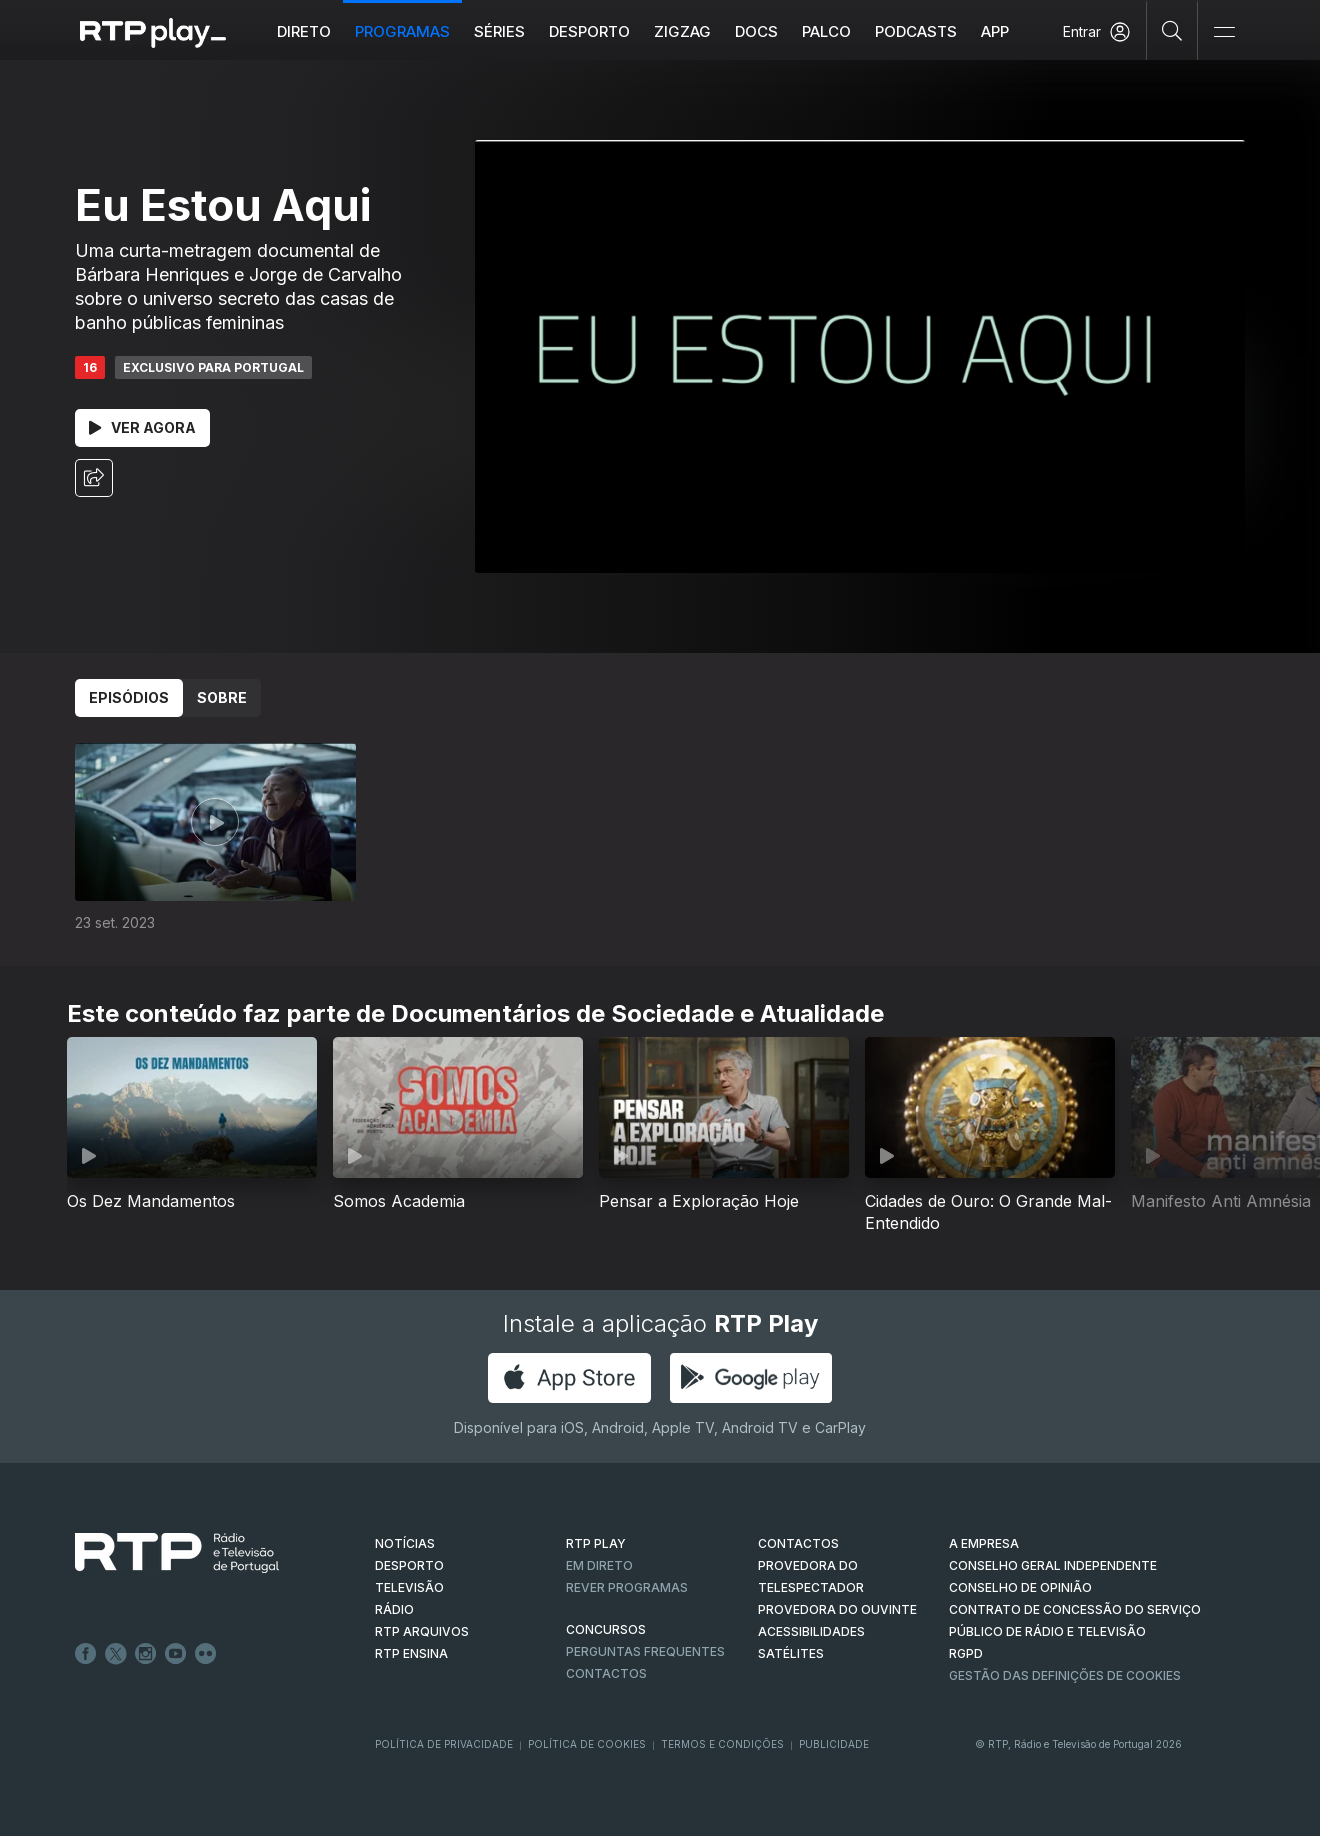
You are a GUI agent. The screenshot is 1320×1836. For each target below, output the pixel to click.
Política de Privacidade (444, 1744)
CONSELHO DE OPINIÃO (1020, 1587)
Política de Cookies (587, 1744)
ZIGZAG (682, 31)
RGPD (966, 1653)
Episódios (129, 697)
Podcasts (916, 31)
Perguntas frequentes (645, 1651)
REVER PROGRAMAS (627, 1587)
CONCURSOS (606, 1629)
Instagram (146, 1654)
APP (995, 31)
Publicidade (834, 1744)
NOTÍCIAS (405, 1543)
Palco (826, 31)
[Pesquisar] (1172, 30)
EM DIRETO (599, 1565)
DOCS (756, 31)
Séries (499, 31)
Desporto (589, 31)
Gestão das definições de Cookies (1065, 1675)
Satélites (791, 1653)
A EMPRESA (984, 1543)
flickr (206, 1654)
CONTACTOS (798, 1543)
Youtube (176, 1654)
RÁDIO (394, 1609)
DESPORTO (409, 1565)
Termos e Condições (722, 1744)
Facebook (86, 1654)
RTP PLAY (596, 1543)
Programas (402, 31)
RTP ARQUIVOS (422, 1631)
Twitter (116, 1654)
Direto (304, 31)
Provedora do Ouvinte (837, 1609)
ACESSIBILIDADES (811, 1631)
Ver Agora (142, 427)
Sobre (222, 697)
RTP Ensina (411, 1653)
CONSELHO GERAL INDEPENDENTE (1053, 1565)
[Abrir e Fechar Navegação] (1224, 32)
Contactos (606, 1673)
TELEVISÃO (409, 1587)
